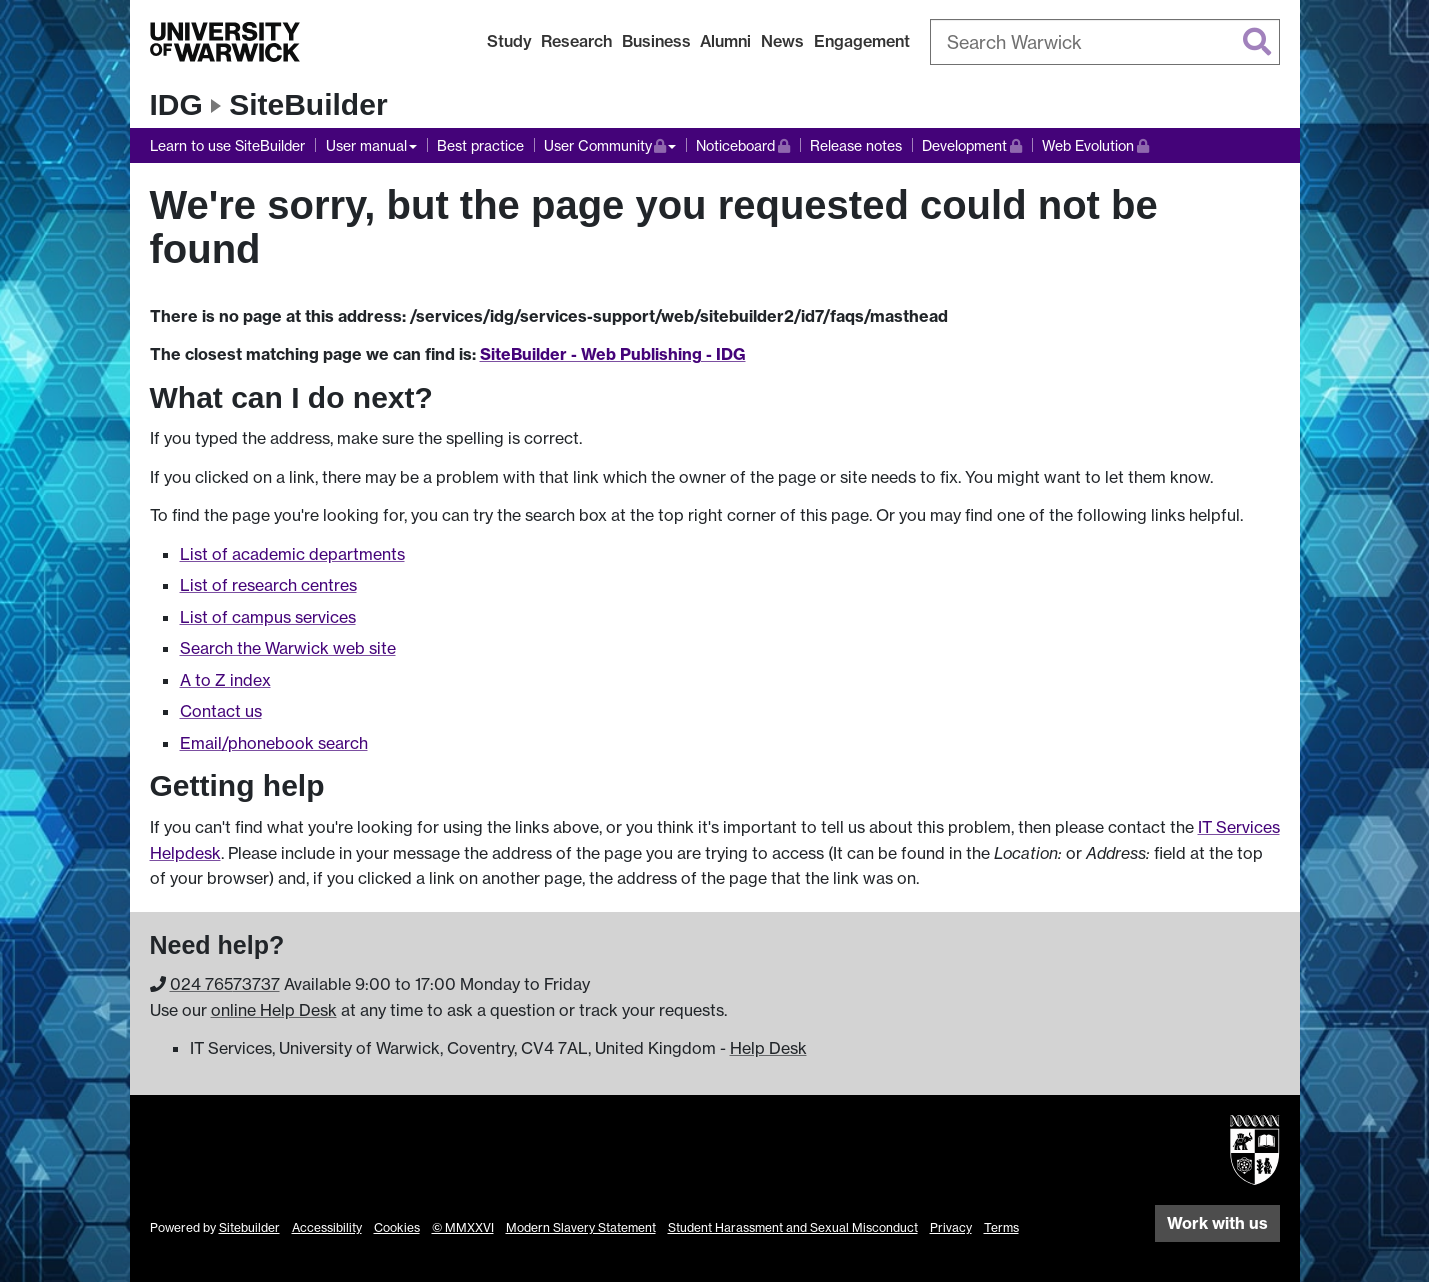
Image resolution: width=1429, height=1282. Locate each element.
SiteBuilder (308, 104)
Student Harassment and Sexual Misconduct (793, 1227)
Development (972, 143)
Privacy (951, 1227)
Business (656, 41)
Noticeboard (743, 143)
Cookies (397, 1227)
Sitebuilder (249, 1227)
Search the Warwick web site (288, 648)
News (782, 41)
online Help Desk (274, 1010)
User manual (366, 145)
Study (509, 41)
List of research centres (268, 585)
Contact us (221, 711)
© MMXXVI (463, 1227)
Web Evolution (1095, 143)
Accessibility (327, 1227)
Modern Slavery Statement (581, 1227)
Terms (1001, 1227)
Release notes (856, 145)
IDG (176, 104)
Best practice (480, 145)
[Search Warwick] (1105, 42)
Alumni (725, 41)
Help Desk (768, 1048)
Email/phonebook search (274, 743)
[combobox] (1105, 42)
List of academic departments (292, 554)
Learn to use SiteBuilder (227, 145)
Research (576, 41)
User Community (610, 143)
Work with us (1217, 1223)
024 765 (225, 984)
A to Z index (225, 680)
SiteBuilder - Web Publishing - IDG (613, 354)
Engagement (862, 41)
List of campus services (268, 617)
